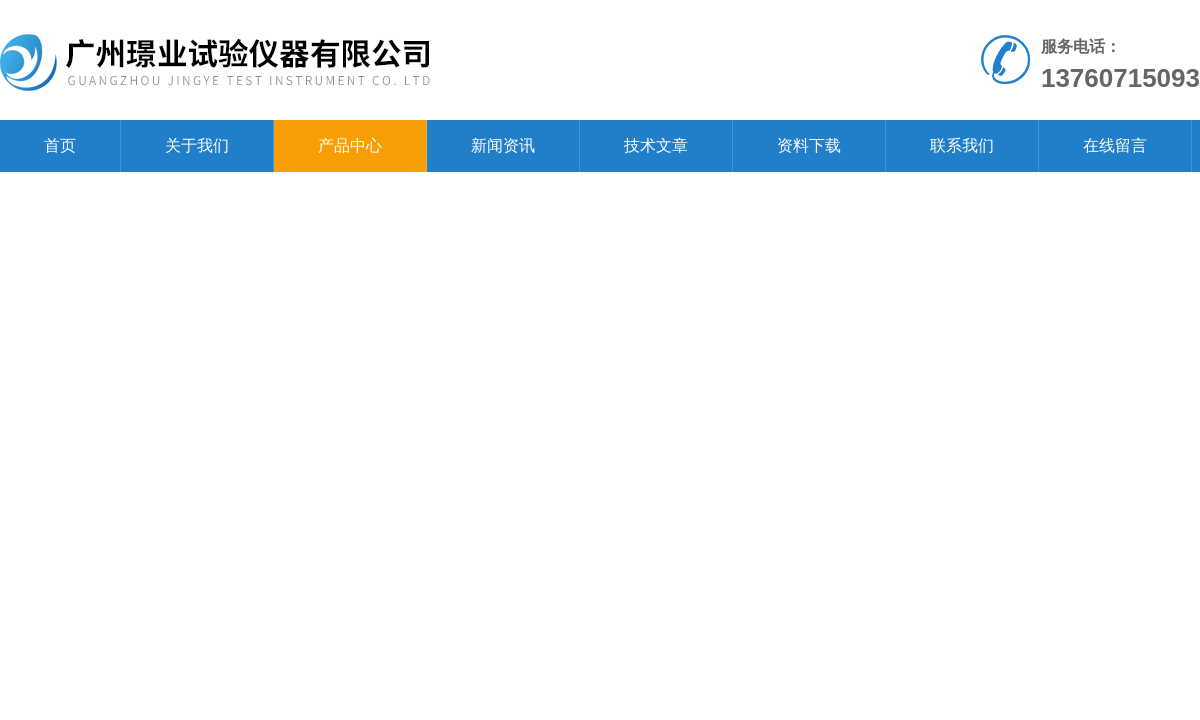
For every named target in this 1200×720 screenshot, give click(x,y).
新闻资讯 (503, 145)
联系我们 (962, 145)
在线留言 (1115, 145)
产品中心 (350, 145)
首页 (60, 145)
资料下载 (809, 145)
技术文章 (656, 145)
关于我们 (197, 145)
